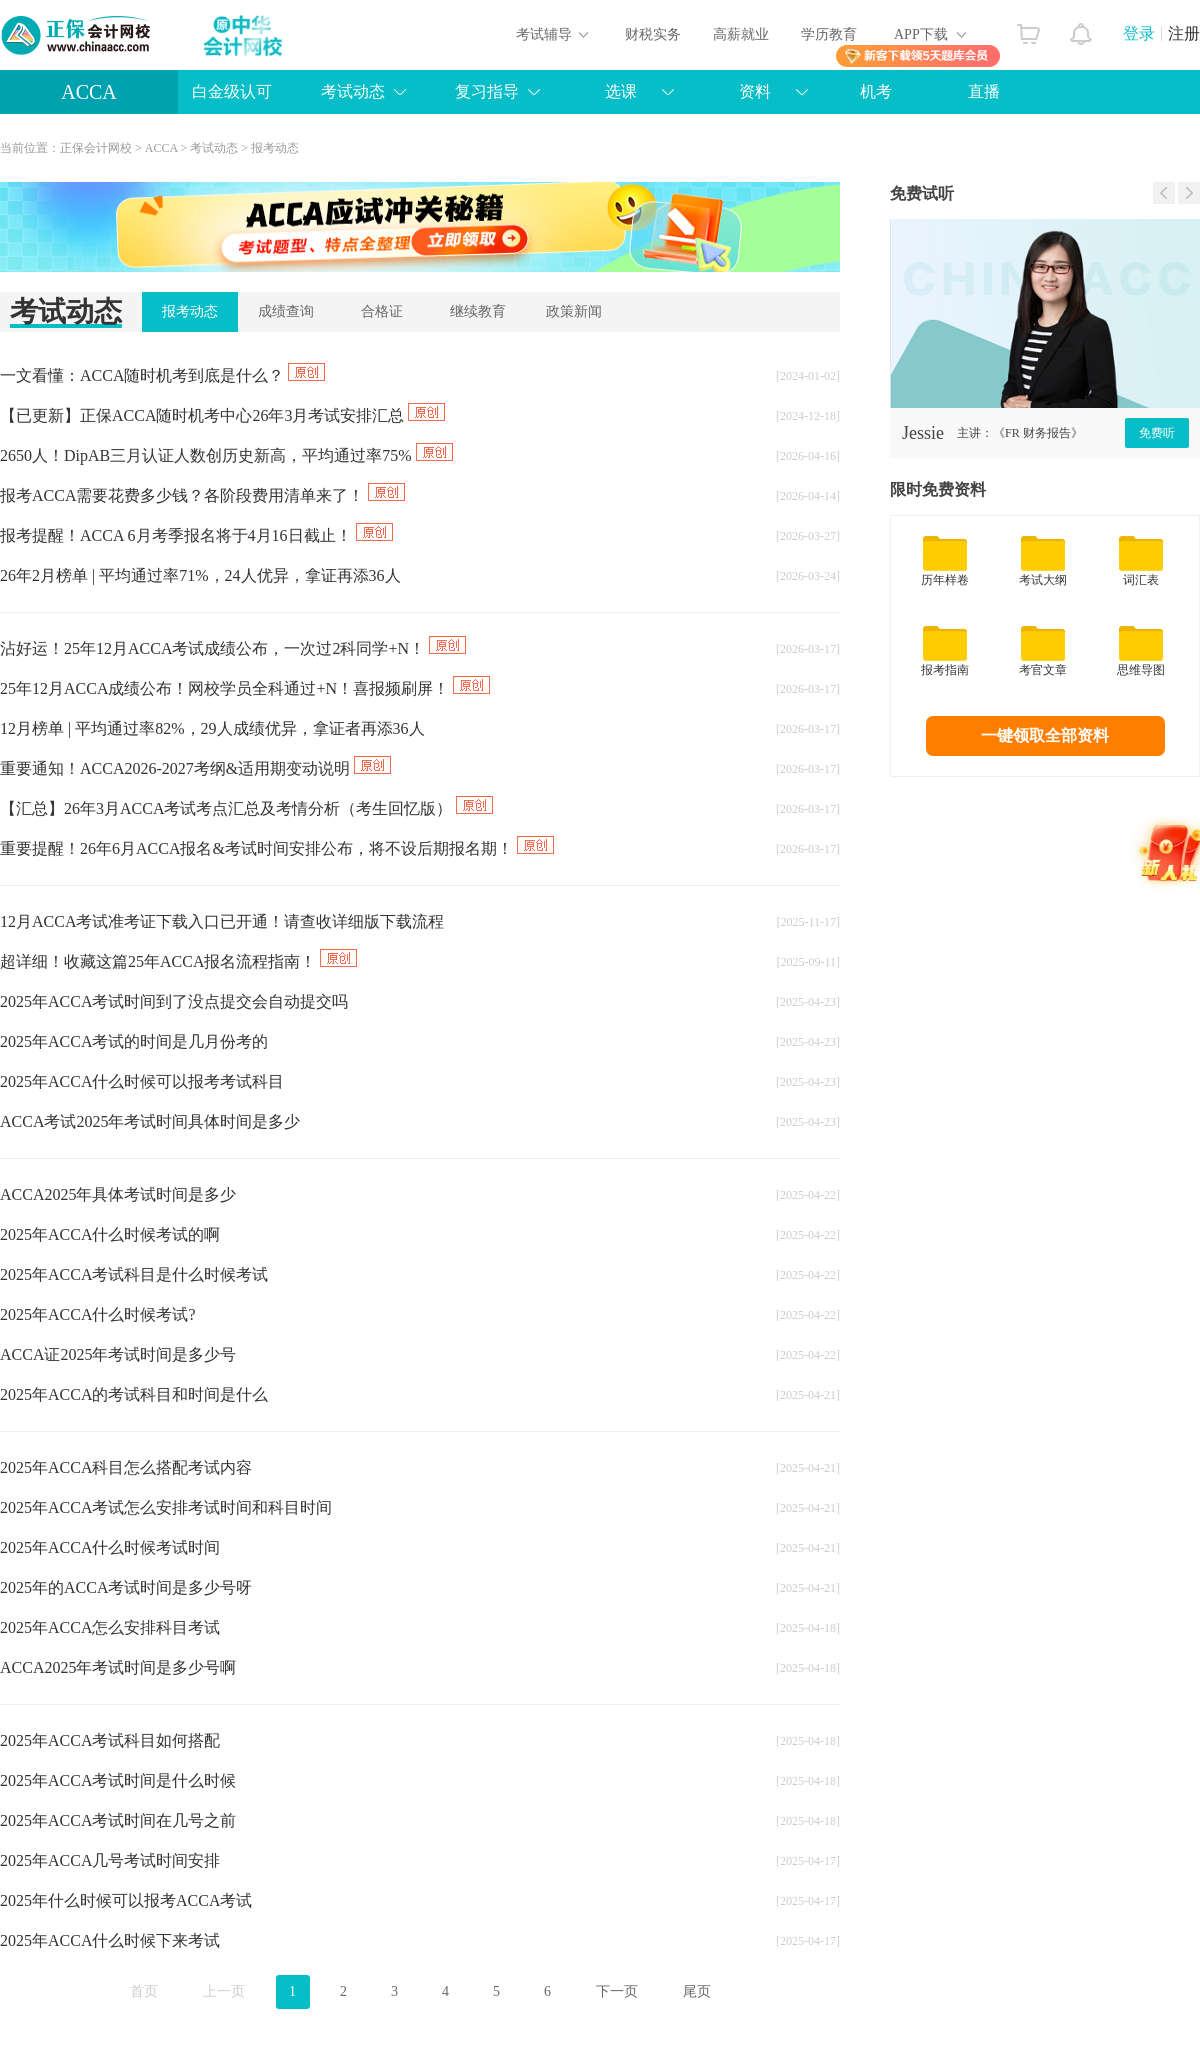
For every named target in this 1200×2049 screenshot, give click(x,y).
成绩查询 (286, 311)
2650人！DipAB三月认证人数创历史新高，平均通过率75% (226, 455)
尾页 (697, 1991)
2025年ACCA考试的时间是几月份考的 (134, 1041)
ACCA (89, 92)
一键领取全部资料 (1045, 735)
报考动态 (275, 148)
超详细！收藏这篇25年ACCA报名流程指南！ (178, 961)
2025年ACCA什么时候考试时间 (110, 1547)
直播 (984, 91)
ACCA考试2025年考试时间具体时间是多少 (150, 1121)
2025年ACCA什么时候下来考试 (110, 1940)
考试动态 (353, 91)
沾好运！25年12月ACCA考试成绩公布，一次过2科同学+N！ (233, 648)
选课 (621, 91)
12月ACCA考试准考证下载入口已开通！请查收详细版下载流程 (222, 921)
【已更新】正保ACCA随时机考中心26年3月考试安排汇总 (222, 415)
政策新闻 (574, 311)
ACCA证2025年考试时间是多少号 (118, 1354)
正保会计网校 (96, 148)
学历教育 (829, 34)
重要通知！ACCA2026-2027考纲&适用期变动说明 (195, 768)
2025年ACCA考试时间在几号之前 (118, 1820)
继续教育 (478, 311)
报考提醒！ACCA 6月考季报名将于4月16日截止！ (196, 535)
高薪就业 (741, 34)
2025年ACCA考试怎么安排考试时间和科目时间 (166, 1507)
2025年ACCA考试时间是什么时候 (118, 1780)
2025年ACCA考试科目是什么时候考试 (134, 1274)
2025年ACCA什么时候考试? (98, 1314)
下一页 (617, 1991)
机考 (876, 91)
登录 (1139, 33)
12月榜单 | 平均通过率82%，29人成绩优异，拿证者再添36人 (212, 728)
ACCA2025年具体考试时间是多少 (118, 1194)
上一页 (224, 1991)
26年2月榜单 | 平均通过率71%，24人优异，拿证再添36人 (200, 575)
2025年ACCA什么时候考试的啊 (110, 1234)
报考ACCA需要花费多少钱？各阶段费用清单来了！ (202, 495)
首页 (144, 1991)
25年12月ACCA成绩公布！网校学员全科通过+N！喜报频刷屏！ (245, 688)
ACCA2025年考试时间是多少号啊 (118, 1667)
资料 (755, 91)
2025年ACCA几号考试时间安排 (110, 1860)
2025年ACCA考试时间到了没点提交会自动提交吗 (174, 1001)
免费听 (1157, 433)
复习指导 (487, 91)
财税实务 (653, 34)
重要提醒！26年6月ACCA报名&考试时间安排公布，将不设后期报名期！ (277, 848)
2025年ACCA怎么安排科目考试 (110, 1627)
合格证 (382, 311)
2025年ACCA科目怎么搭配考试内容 (126, 1467)
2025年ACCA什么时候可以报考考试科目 (142, 1081)
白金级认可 (232, 91)
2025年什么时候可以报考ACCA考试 (126, 1900)
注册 (1184, 33)
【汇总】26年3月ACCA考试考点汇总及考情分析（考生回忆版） (246, 808)
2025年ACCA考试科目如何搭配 (110, 1740)
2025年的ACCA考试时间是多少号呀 (126, 1587)
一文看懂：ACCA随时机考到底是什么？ (162, 375)
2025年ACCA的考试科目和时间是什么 (134, 1394)
